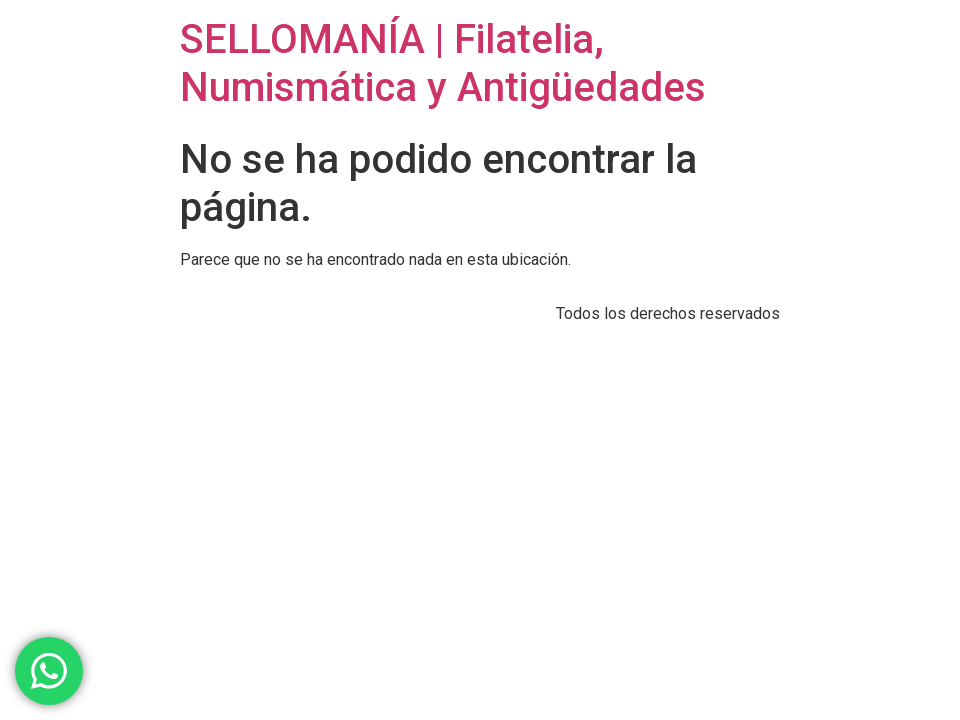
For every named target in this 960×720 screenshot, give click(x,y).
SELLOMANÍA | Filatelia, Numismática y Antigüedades (443, 63)
